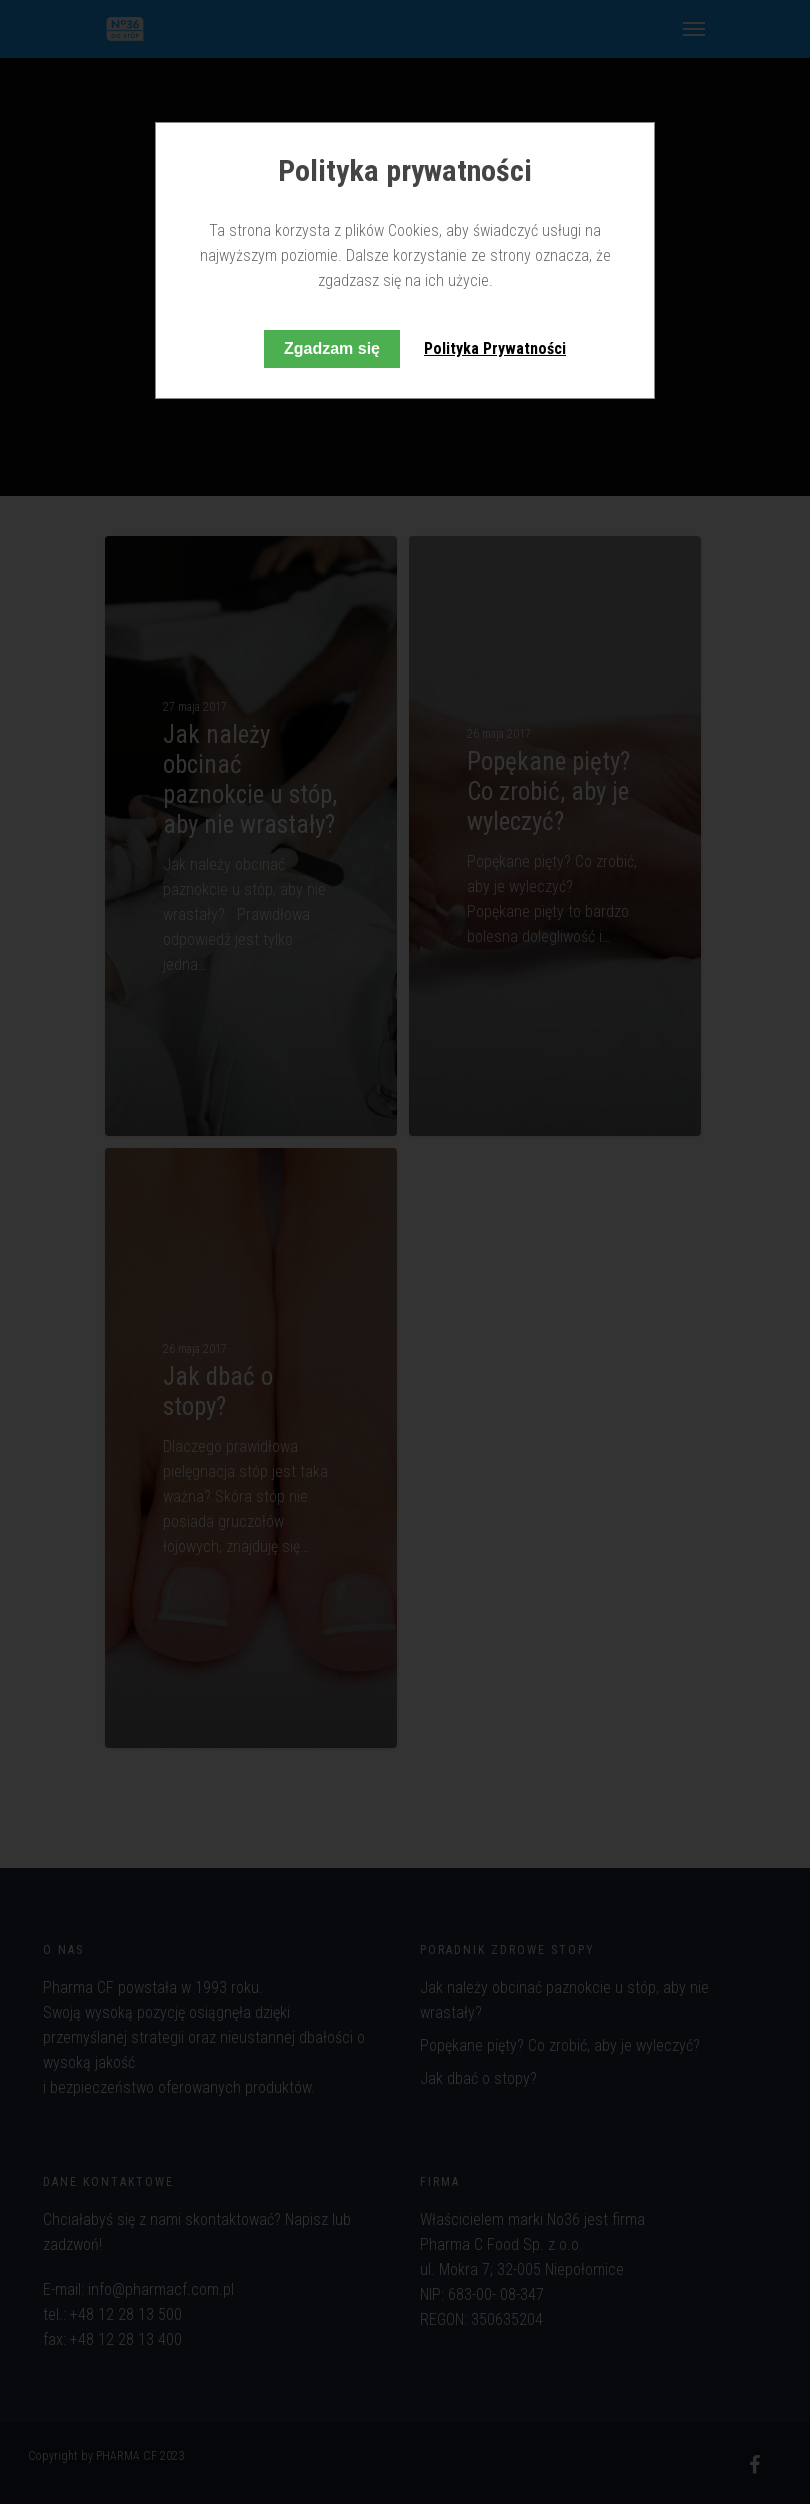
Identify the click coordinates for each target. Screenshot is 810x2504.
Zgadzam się (332, 348)
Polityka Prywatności (495, 348)
